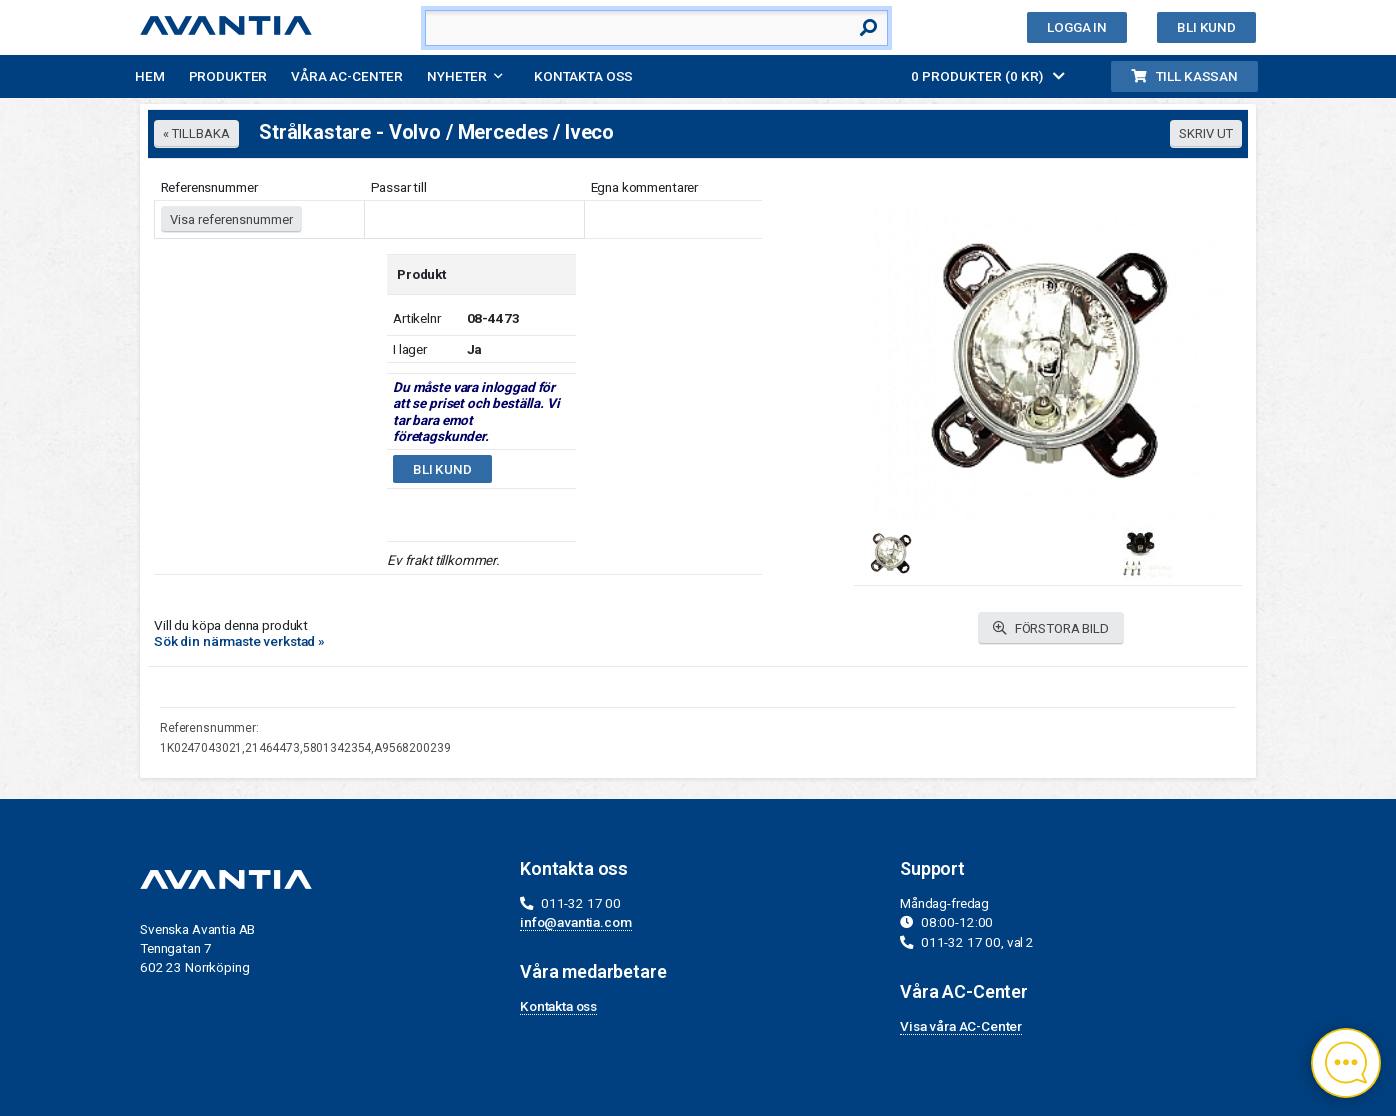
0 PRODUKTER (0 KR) (988, 76)
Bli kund (1206, 27)
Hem (150, 76)
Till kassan (1184, 76)
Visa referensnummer (231, 219)
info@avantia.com (576, 922)
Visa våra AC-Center (961, 1026)
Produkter (228, 76)
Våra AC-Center (347, 76)
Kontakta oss (583, 76)
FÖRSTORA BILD (1051, 628)
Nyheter (457, 76)
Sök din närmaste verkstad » (239, 641)
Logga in (1077, 27)
